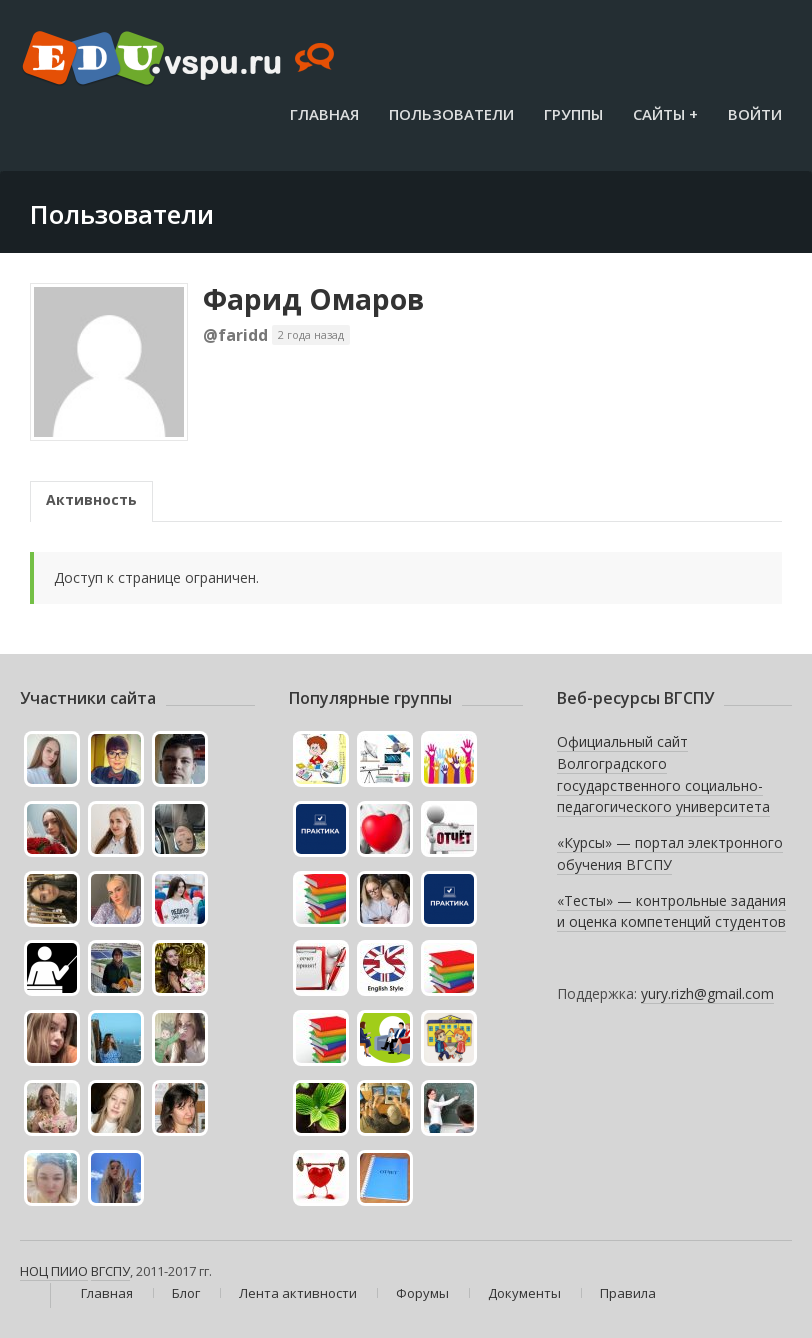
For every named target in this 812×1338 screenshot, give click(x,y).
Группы (573, 114)
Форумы (422, 1293)
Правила (628, 1293)
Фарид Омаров (313, 299)
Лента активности (298, 1293)
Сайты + (665, 114)
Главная (324, 114)
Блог (186, 1293)
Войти (755, 114)
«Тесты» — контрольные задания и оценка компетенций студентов (671, 911)
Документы (524, 1293)
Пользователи (451, 114)
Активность (91, 499)
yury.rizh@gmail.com (707, 993)
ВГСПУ (110, 1271)
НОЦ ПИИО (54, 1271)
